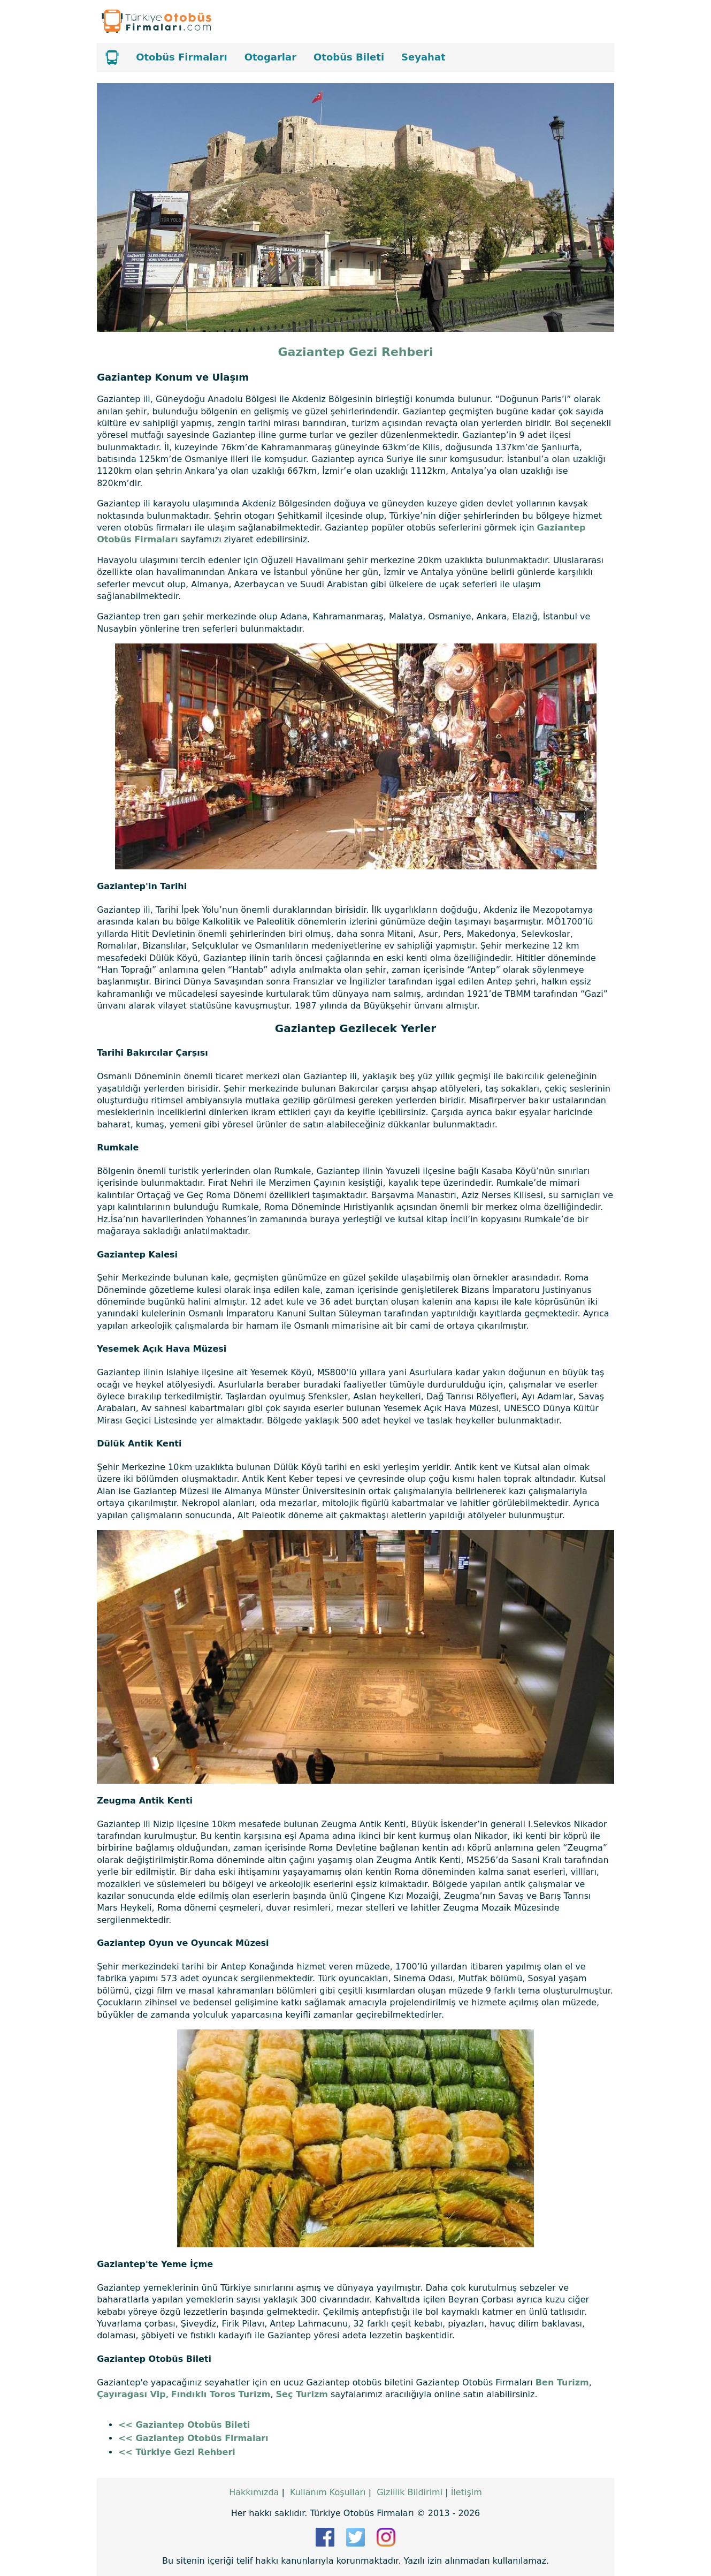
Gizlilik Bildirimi (409, 2492)
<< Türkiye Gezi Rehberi (176, 2452)
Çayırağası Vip (131, 2394)
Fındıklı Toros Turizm (221, 2394)
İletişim (466, 2492)
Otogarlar (270, 57)
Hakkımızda (254, 2492)
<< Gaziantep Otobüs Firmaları (193, 2438)
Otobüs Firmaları (181, 57)
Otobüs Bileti (349, 57)
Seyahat (423, 57)
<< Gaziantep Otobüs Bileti (184, 2425)
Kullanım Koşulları (327, 2492)
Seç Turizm (302, 2394)
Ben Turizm (562, 2382)
